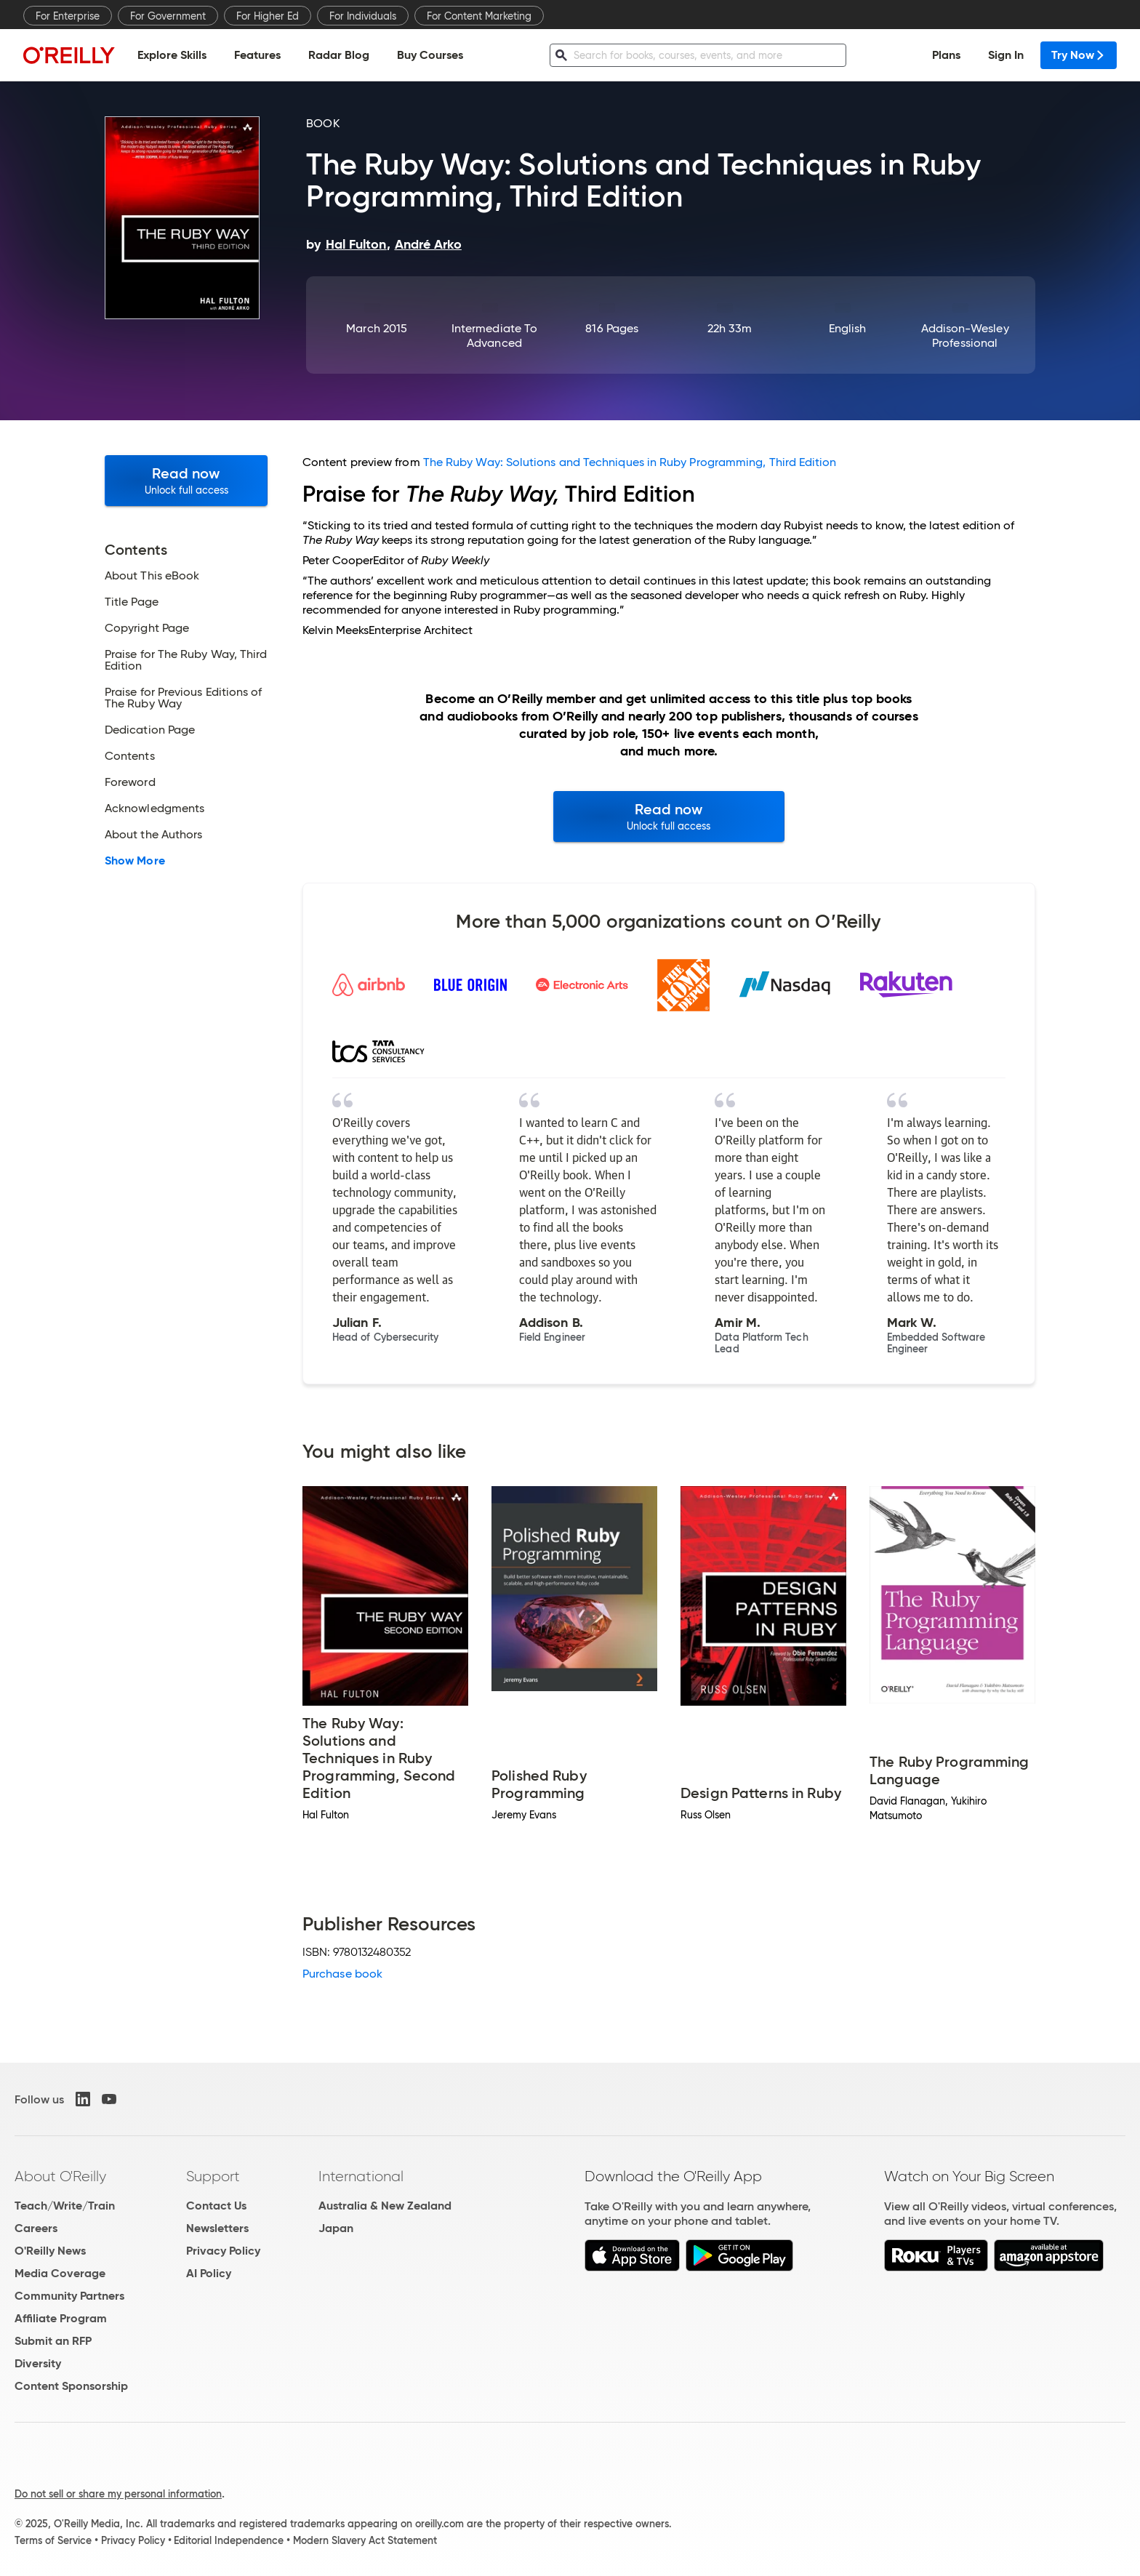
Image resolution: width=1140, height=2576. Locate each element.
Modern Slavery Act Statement (365, 2540)
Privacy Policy (223, 2250)
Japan (335, 2228)
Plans (946, 55)
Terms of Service (53, 2540)
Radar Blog (338, 55)
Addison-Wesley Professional (965, 335)
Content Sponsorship (71, 2386)
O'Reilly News (50, 2250)
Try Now (1078, 55)
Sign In (1006, 55)
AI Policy (208, 2273)
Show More (135, 861)
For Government (168, 16)
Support (213, 2176)
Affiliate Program (61, 2318)
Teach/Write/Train (65, 2205)
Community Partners (69, 2295)
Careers (36, 2228)
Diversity (38, 2363)
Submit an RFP (53, 2340)
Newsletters (217, 2228)
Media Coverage (60, 2273)
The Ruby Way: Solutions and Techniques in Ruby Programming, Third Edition (630, 462)
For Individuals (362, 16)
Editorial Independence (229, 2540)
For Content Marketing (479, 16)
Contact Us (216, 2205)
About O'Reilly (60, 2176)
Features (257, 55)
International (361, 2176)
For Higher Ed (267, 16)
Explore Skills (171, 55)
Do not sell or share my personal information (118, 2493)
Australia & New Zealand (384, 2205)
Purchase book (342, 1974)
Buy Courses (430, 55)
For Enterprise (68, 16)
